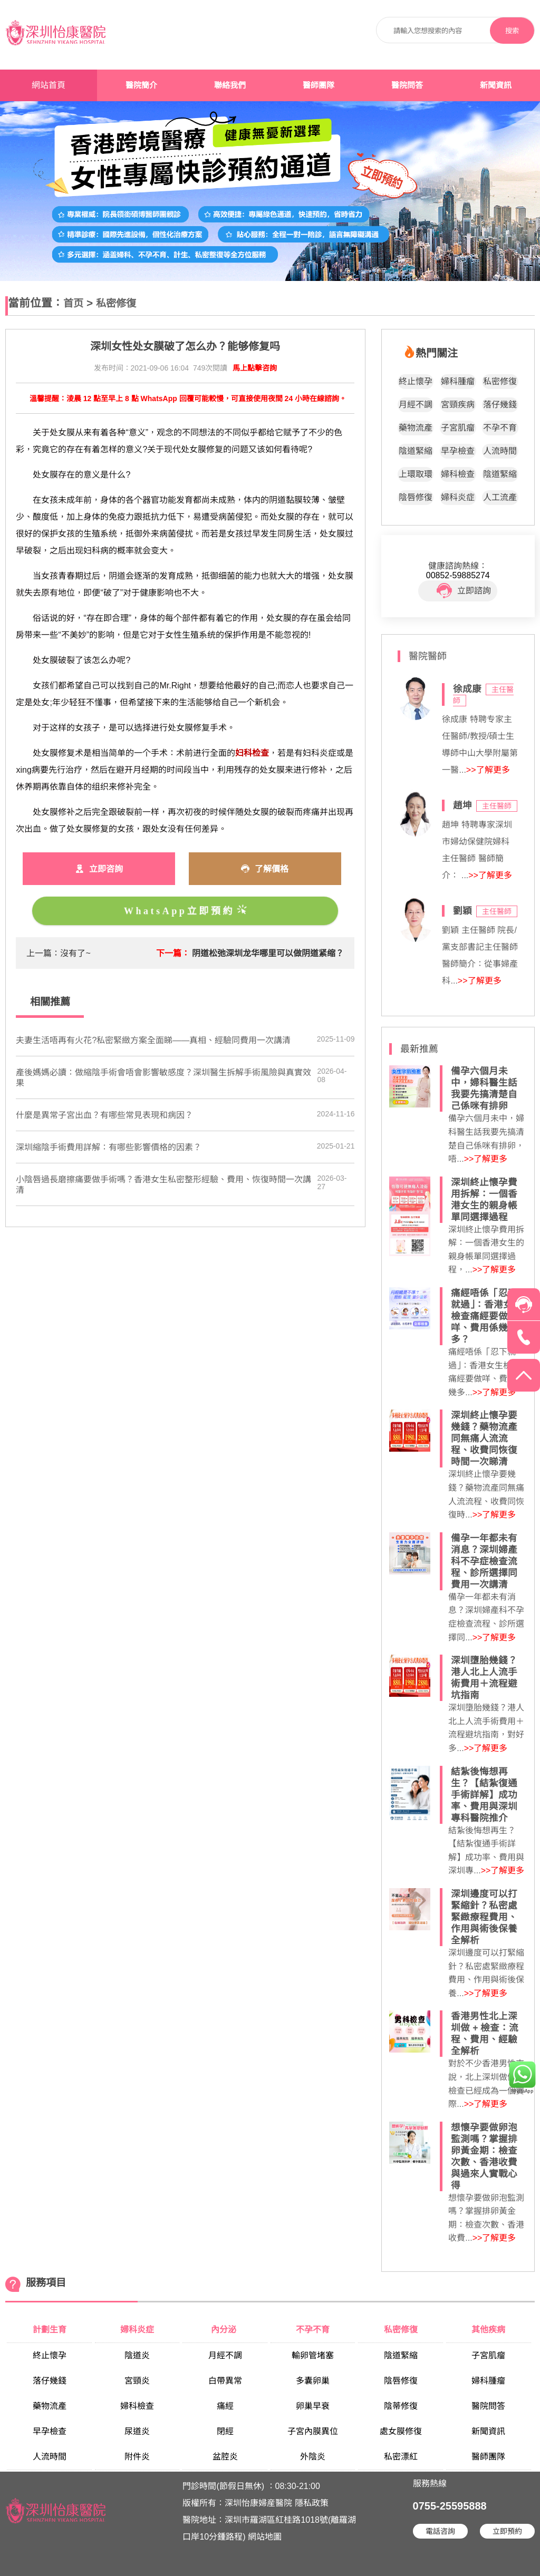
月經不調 (415, 404)
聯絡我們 (230, 85)
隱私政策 (312, 2503)
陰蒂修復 (401, 2406)
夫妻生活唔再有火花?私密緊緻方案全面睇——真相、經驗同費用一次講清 (153, 1040)
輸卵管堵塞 (313, 2355)
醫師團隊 (318, 85)
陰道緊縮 (415, 450)
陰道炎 (137, 2355)
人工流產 (500, 497)
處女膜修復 (401, 2431)
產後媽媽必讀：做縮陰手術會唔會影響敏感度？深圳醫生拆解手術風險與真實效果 (163, 1077)
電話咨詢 (440, 2531)
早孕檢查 (458, 450)
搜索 (512, 31)
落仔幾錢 (500, 404)
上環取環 (415, 474)
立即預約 (507, 2531)
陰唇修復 (415, 497)
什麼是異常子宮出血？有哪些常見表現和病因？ (104, 1115)
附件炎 (137, 2456)
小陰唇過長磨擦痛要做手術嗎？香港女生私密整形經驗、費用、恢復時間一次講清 (163, 1184)
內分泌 (224, 2329)
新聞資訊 (496, 85)
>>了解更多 (488, 769)
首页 (73, 303)
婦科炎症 (458, 497)
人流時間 (500, 450)
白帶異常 (225, 2380)
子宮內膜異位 (312, 2431)
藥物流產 (415, 427)
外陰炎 (312, 2456)
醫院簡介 (141, 85)
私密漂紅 (401, 2456)
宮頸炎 (137, 2380)
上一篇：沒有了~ (58, 953)
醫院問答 (407, 85)
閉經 (225, 2431)
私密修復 (116, 303)
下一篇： (173, 953)
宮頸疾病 (458, 404)
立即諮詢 (464, 590)
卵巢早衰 (313, 2406)
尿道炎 (137, 2431)
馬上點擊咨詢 (255, 368)
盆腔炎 (225, 2456)
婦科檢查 (458, 474)
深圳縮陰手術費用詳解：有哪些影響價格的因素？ (108, 1147)
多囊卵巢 (313, 2380)
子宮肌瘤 (458, 427)
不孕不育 (500, 427)
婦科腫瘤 (458, 381)
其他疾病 (488, 2329)
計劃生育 (49, 2329)
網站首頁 (48, 85)
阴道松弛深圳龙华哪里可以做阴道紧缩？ (268, 953)
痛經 (225, 2406)
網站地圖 (265, 2536)
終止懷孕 (415, 381)
